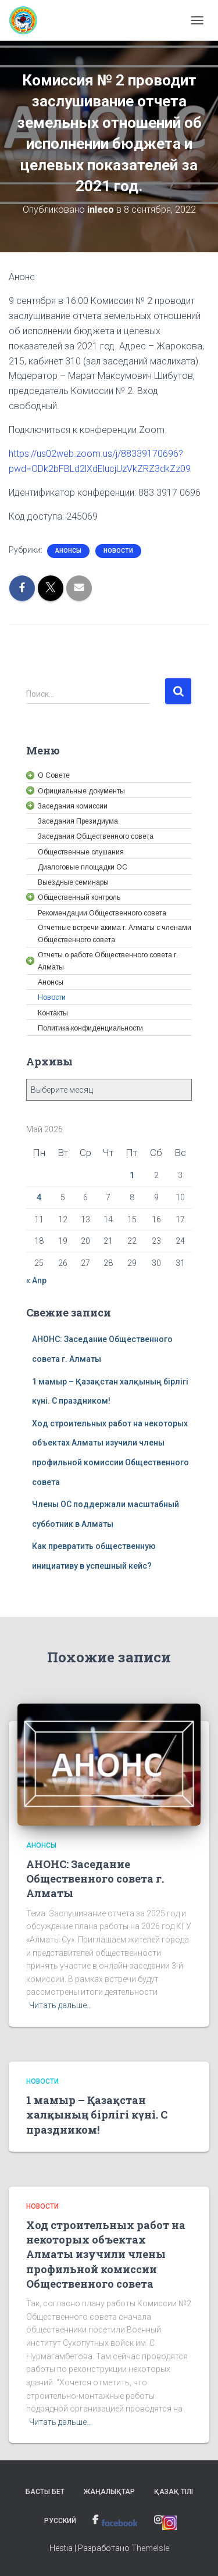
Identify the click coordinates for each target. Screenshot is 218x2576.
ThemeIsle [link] (150, 2548)
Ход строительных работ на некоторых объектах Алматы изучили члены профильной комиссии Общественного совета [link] (105, 2254)
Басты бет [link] (45, 2492)
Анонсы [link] (68, 551)
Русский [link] (60, 2521)
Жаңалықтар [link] (109, 2492)
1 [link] (132, 1175)
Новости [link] (118, 551)
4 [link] (39, 1197)
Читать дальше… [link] (60, 2005)
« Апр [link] (36, 1280)
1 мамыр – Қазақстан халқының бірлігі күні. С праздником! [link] (96, 2114)
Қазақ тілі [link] (173, 2492)
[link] (28, 20)
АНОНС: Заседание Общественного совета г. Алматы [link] (95, 1878)
